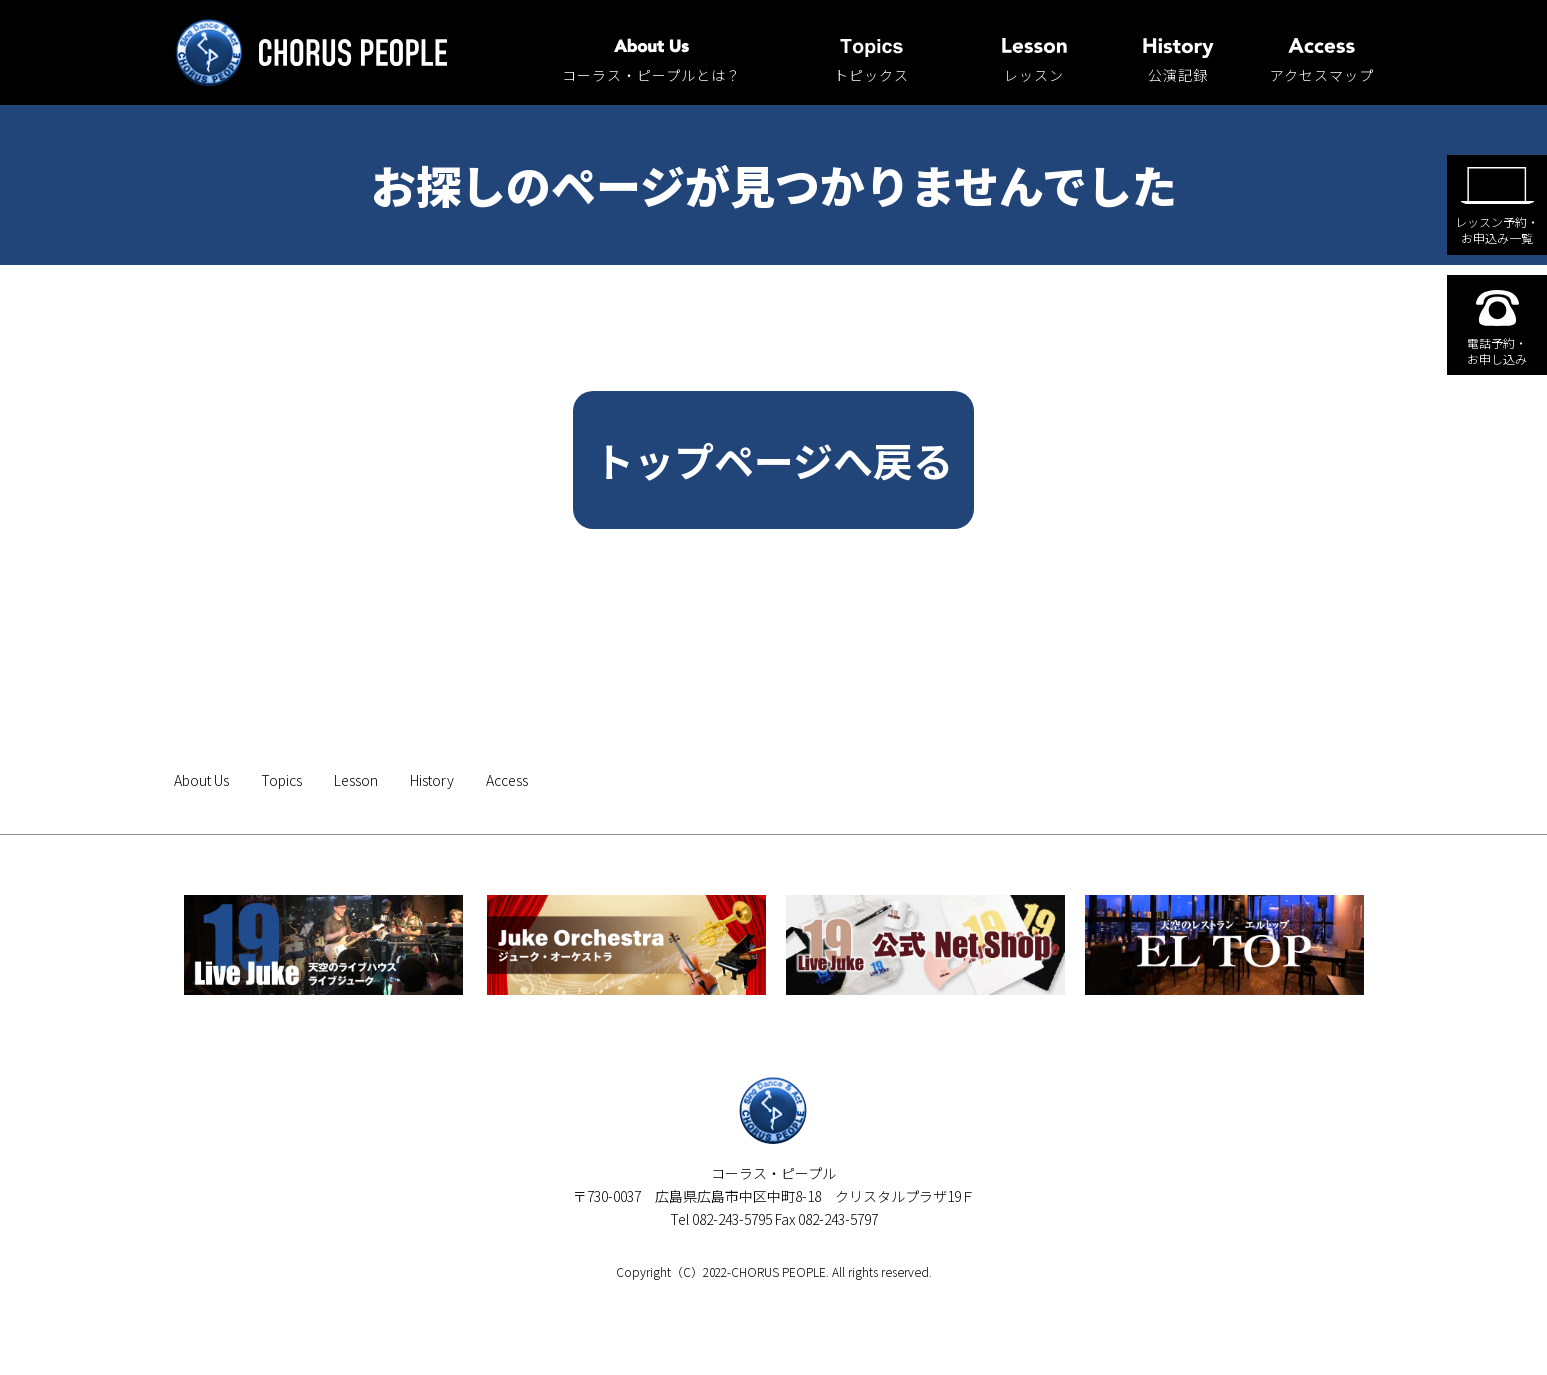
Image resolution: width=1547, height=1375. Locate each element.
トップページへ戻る (773, 460)
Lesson (356, 780)
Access (507, 780)
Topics (281, 780)
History (432, 780)
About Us (201, 780)
